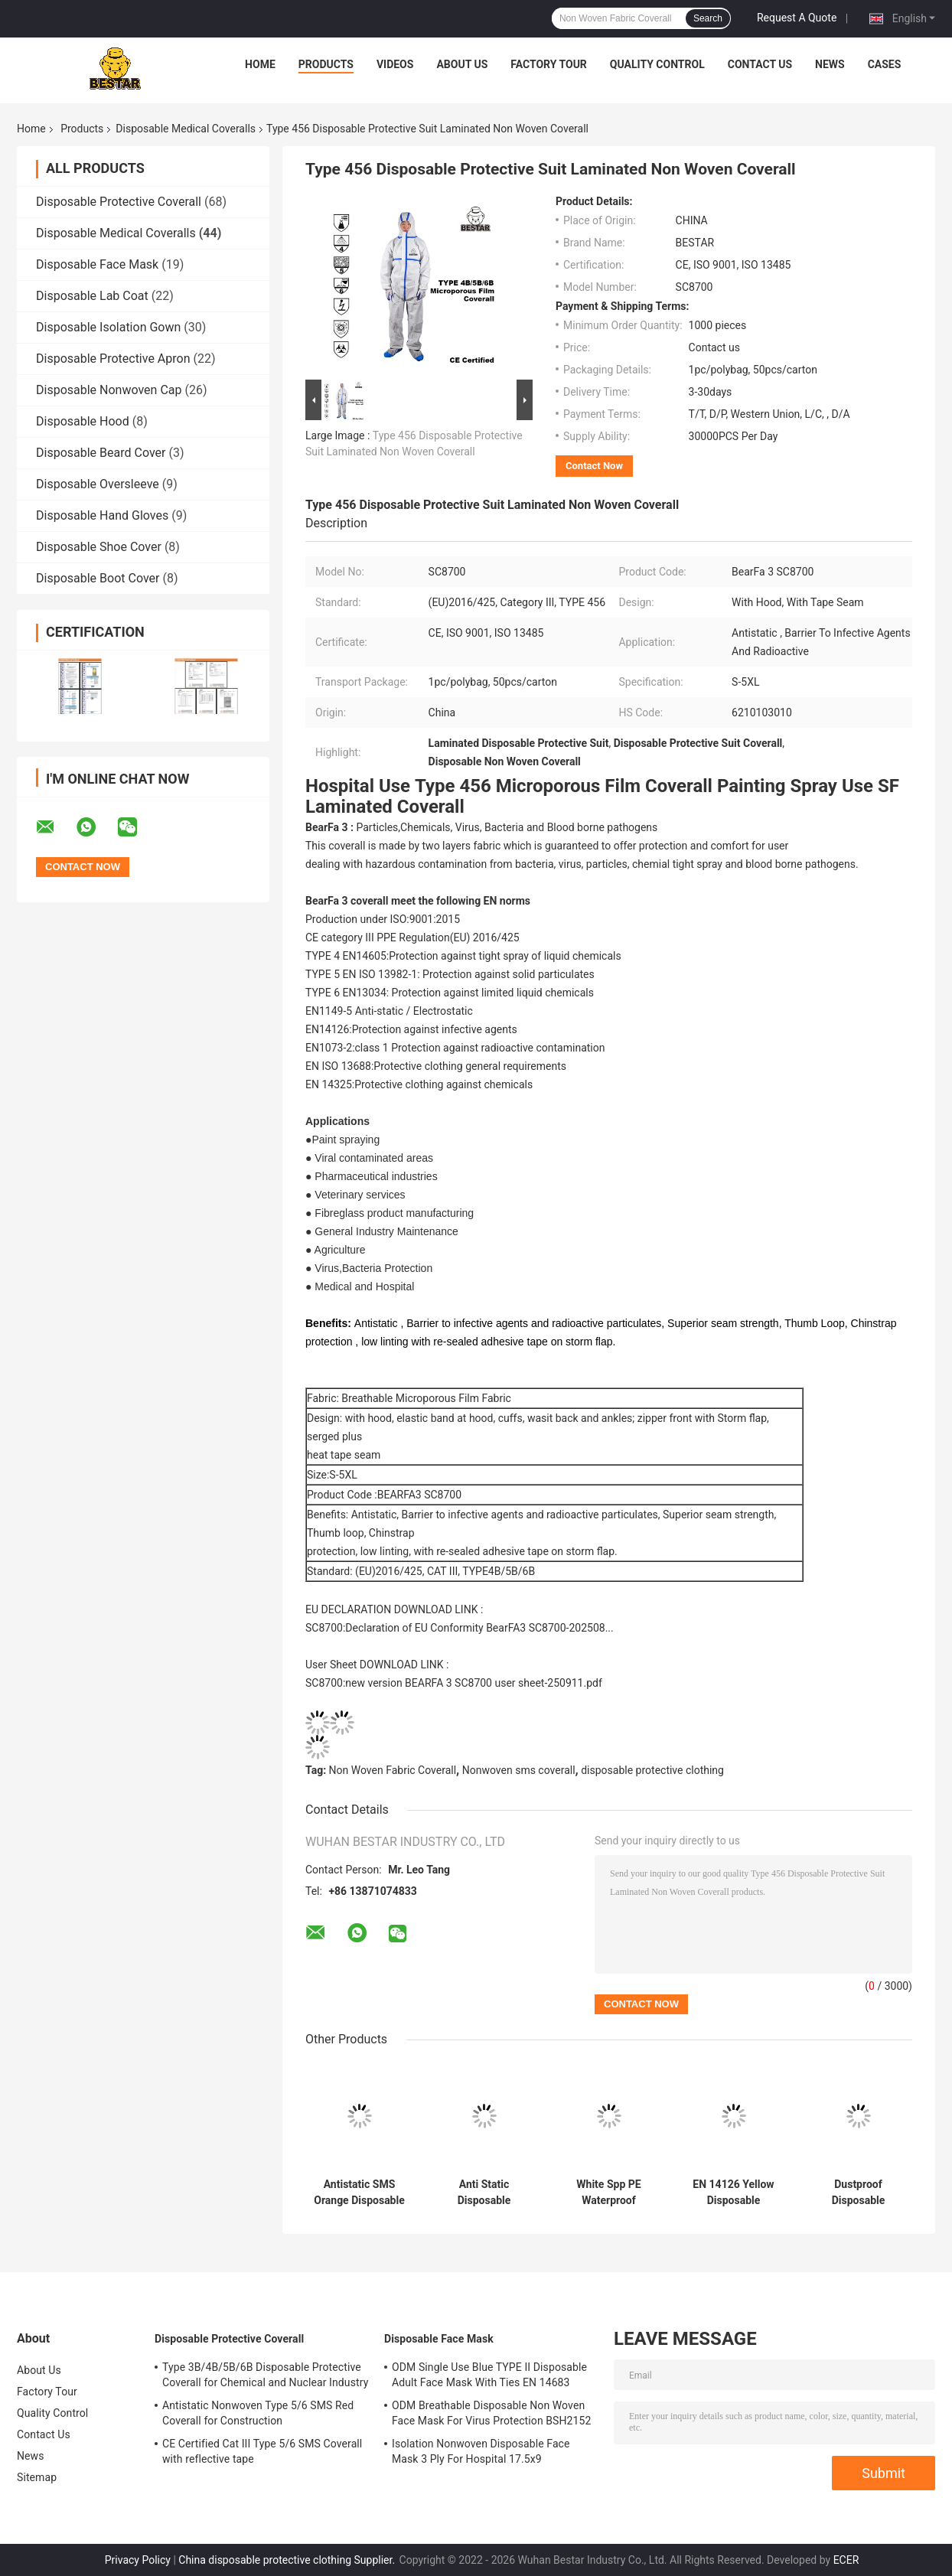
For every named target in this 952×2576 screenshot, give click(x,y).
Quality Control (657, 64)
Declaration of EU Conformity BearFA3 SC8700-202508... (479, 1628)
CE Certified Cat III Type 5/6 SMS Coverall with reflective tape (262, 2451)
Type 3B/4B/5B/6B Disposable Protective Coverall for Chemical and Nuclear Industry (265, 2375)
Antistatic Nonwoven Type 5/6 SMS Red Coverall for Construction (258, 2413)
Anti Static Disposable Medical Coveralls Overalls (484, 2192)
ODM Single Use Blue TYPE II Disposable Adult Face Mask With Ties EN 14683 (489, 2375)
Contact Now (594, 465)
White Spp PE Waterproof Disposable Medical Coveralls (609, 2192)
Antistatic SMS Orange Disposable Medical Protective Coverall (359, 2192)
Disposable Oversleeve (97, 484)
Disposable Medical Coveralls (186, 128)
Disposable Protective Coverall (118, 201)
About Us (461, 64)
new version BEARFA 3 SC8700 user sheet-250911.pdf (473, 1683)
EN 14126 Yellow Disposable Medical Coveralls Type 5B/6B (734, 2192)
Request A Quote (796, 17)
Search (707, 18)
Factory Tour (548, 64)
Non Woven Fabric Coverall (393, 1770)
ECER (846, 2560)
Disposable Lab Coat (92, 296)
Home (260, 64)
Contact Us (760, 64)
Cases (884, 64)
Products (326, 64)
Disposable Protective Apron (113, 358)
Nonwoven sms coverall (518, 1770)
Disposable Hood (82, 421)
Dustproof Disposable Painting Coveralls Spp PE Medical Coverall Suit (857, 2192)
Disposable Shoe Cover (98, 547)
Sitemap (37, 2477)
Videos (395, 64)
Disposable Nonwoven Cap (109, 390)
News (830, 64)
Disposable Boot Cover (97, 578)
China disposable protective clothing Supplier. (287, 2560)
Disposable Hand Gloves (102, 515)
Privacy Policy (138, 2560)
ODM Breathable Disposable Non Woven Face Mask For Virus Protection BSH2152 (491, 2413)
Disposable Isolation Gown (108, 327)
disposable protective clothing (652, 1770)
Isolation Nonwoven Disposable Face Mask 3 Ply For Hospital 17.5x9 (481, 2451)
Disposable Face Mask (97, 264)
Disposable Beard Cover (100, 452)
